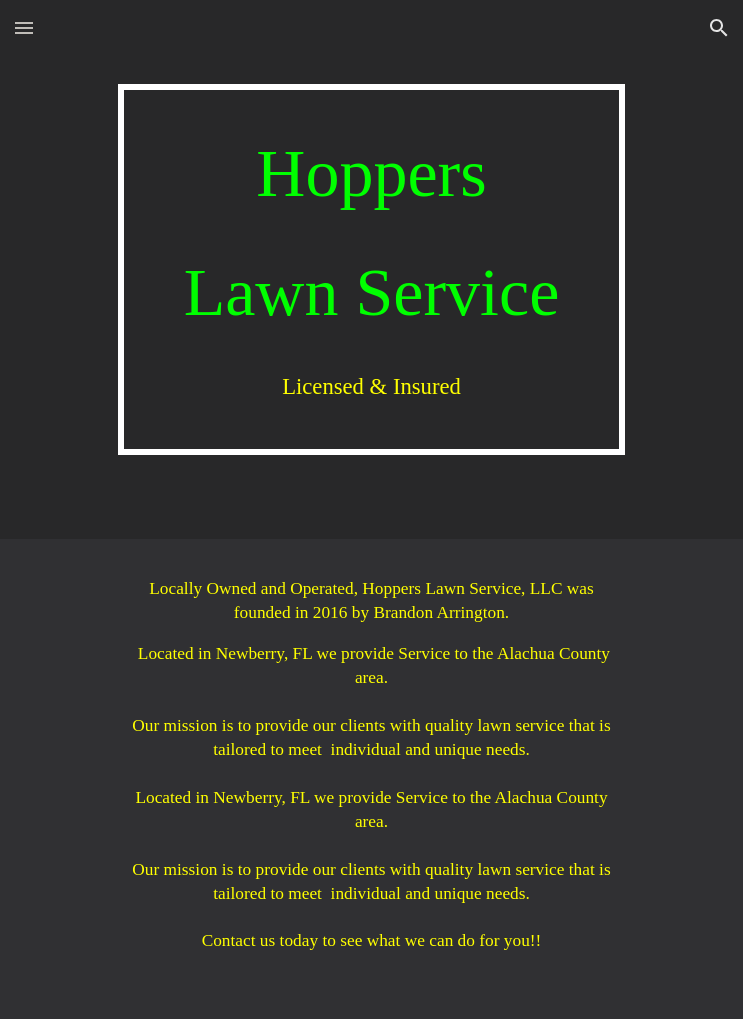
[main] (371, 269)
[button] (24, 27)
